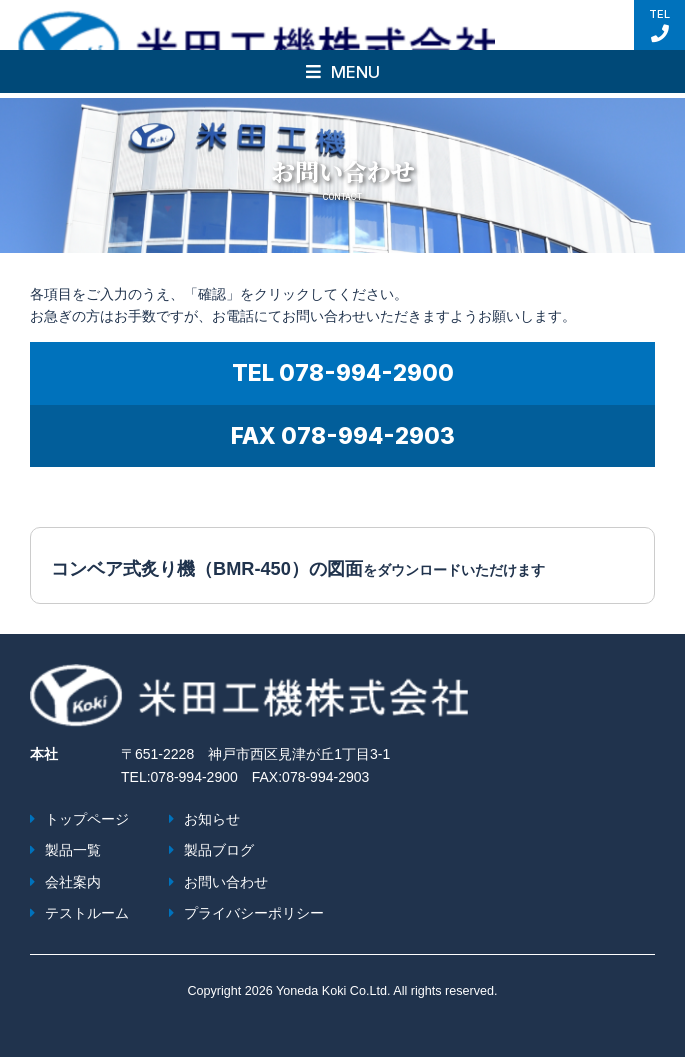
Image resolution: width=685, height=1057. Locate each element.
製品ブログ (219, 850)
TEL (659, 25)
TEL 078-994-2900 (343, 372)
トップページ (87, 819)
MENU (343, 72)
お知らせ (212, 819)
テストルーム (87, 913)
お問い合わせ (226, 882)
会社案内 (73, 882)
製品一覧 (73, 850)
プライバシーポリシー (254, 913)
